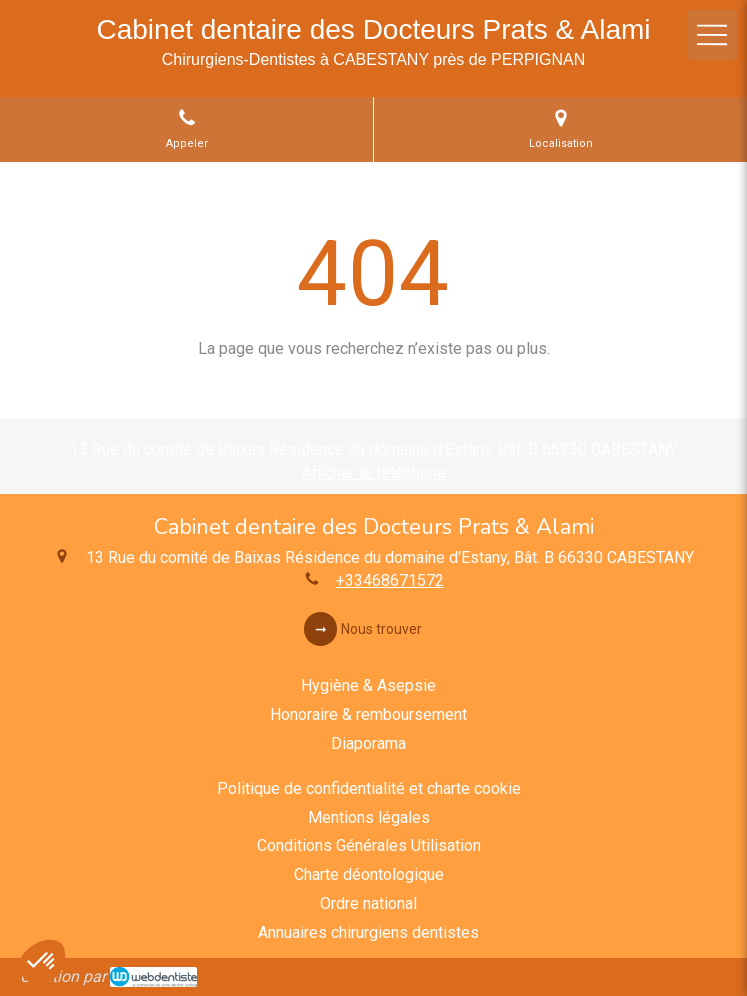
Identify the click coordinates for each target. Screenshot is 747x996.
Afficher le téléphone (374, 472)
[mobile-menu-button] (712, 35)
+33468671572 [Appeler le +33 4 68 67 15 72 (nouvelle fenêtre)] (390, 580)
